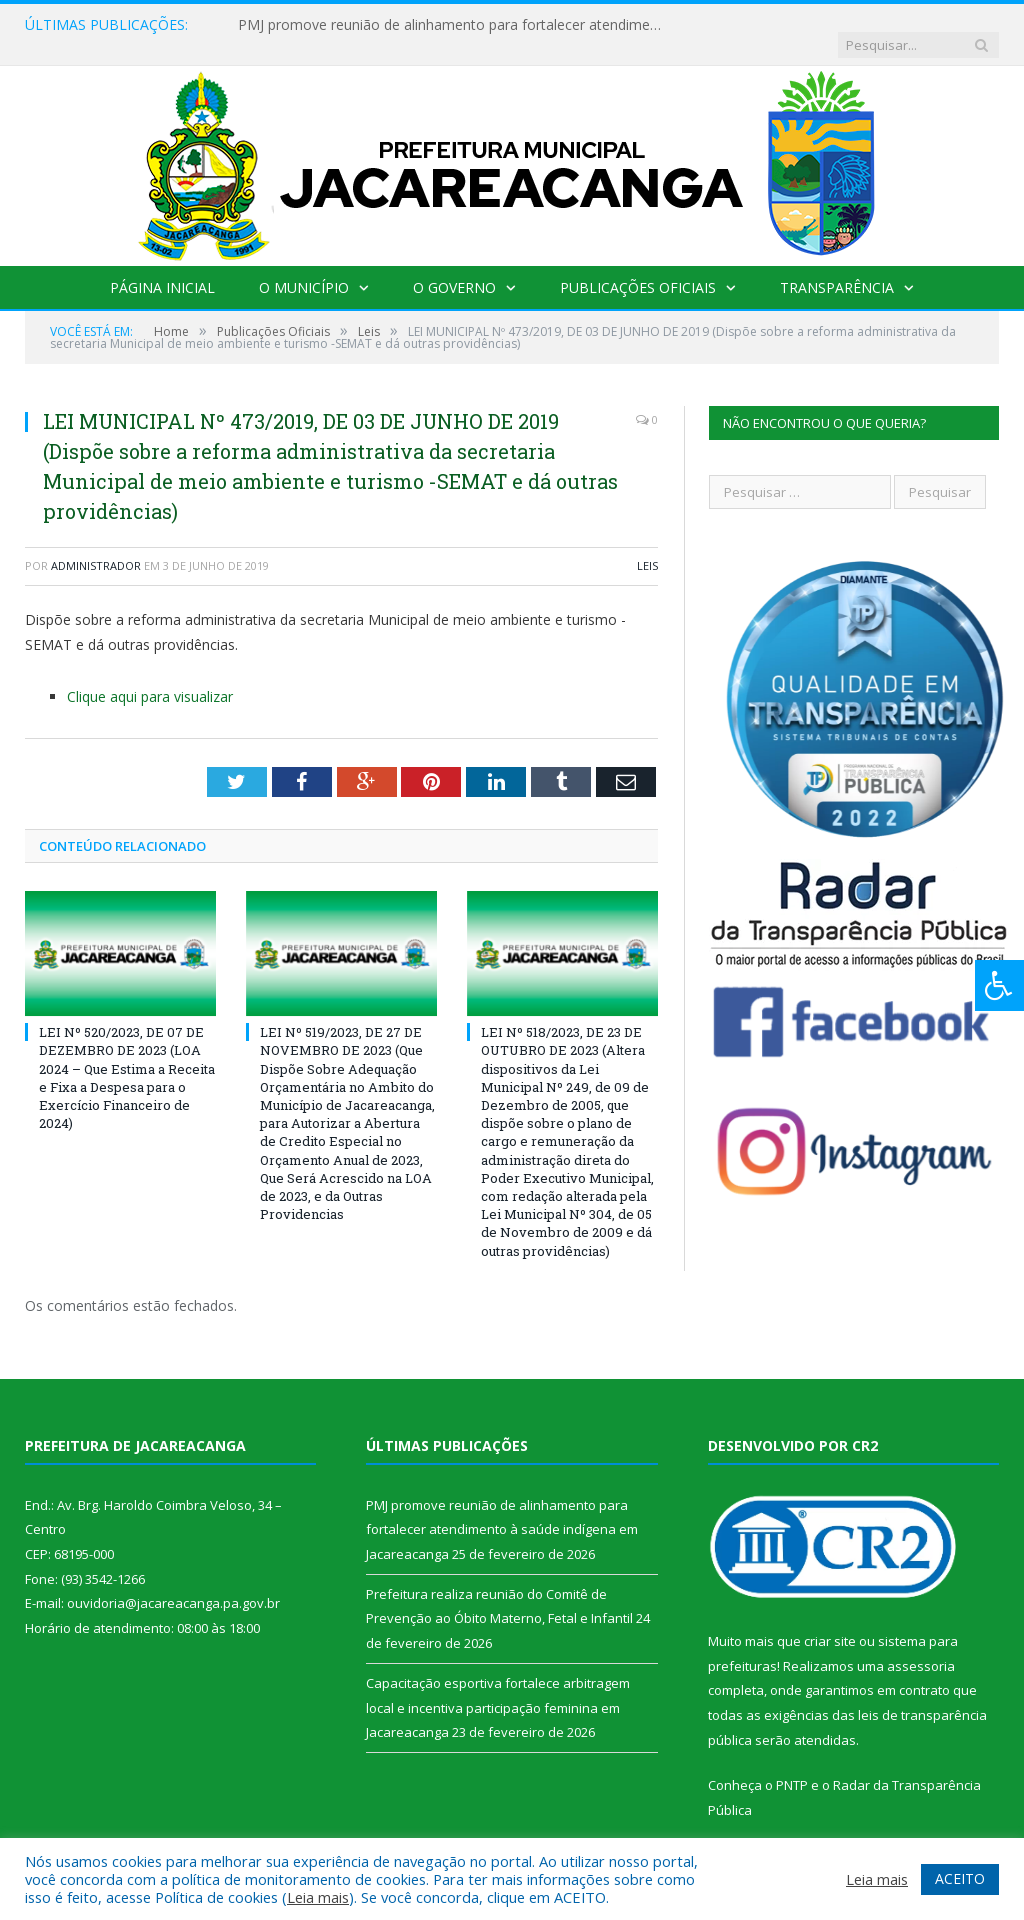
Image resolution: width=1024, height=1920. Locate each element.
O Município (304, 267)
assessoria (921, 1646)
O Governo (454, 267)
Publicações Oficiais (638, 267)
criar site (830, 1621)
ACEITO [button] (960, 1878)
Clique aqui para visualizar (150, 676)
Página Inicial (162, 267)
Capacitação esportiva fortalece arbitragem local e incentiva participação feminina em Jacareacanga (498, 1687)
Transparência (837, 267)
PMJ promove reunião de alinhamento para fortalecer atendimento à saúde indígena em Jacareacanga (443, 25)
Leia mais (318, 1897)
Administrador (96, 545)
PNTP (792, 1765)
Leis (647, 545)
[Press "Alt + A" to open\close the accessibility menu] (999, 985)
